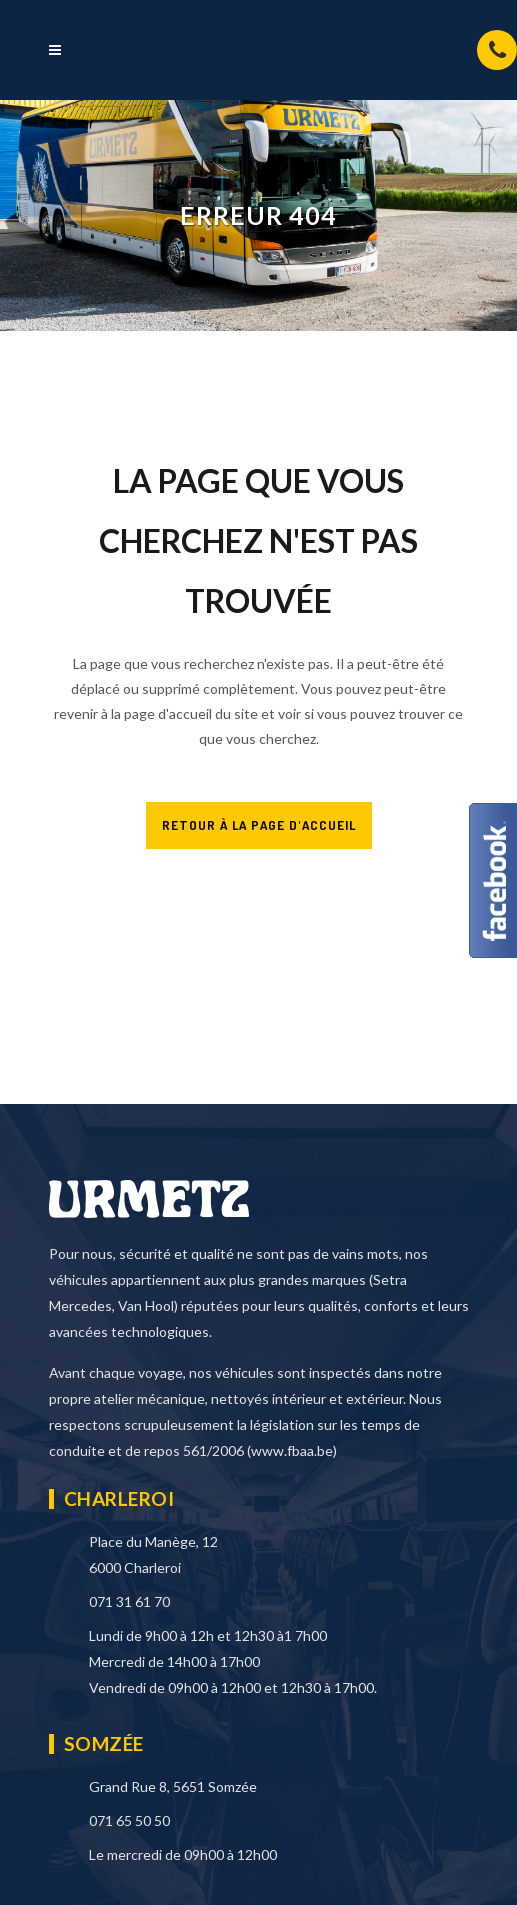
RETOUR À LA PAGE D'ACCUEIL (259, 825)
